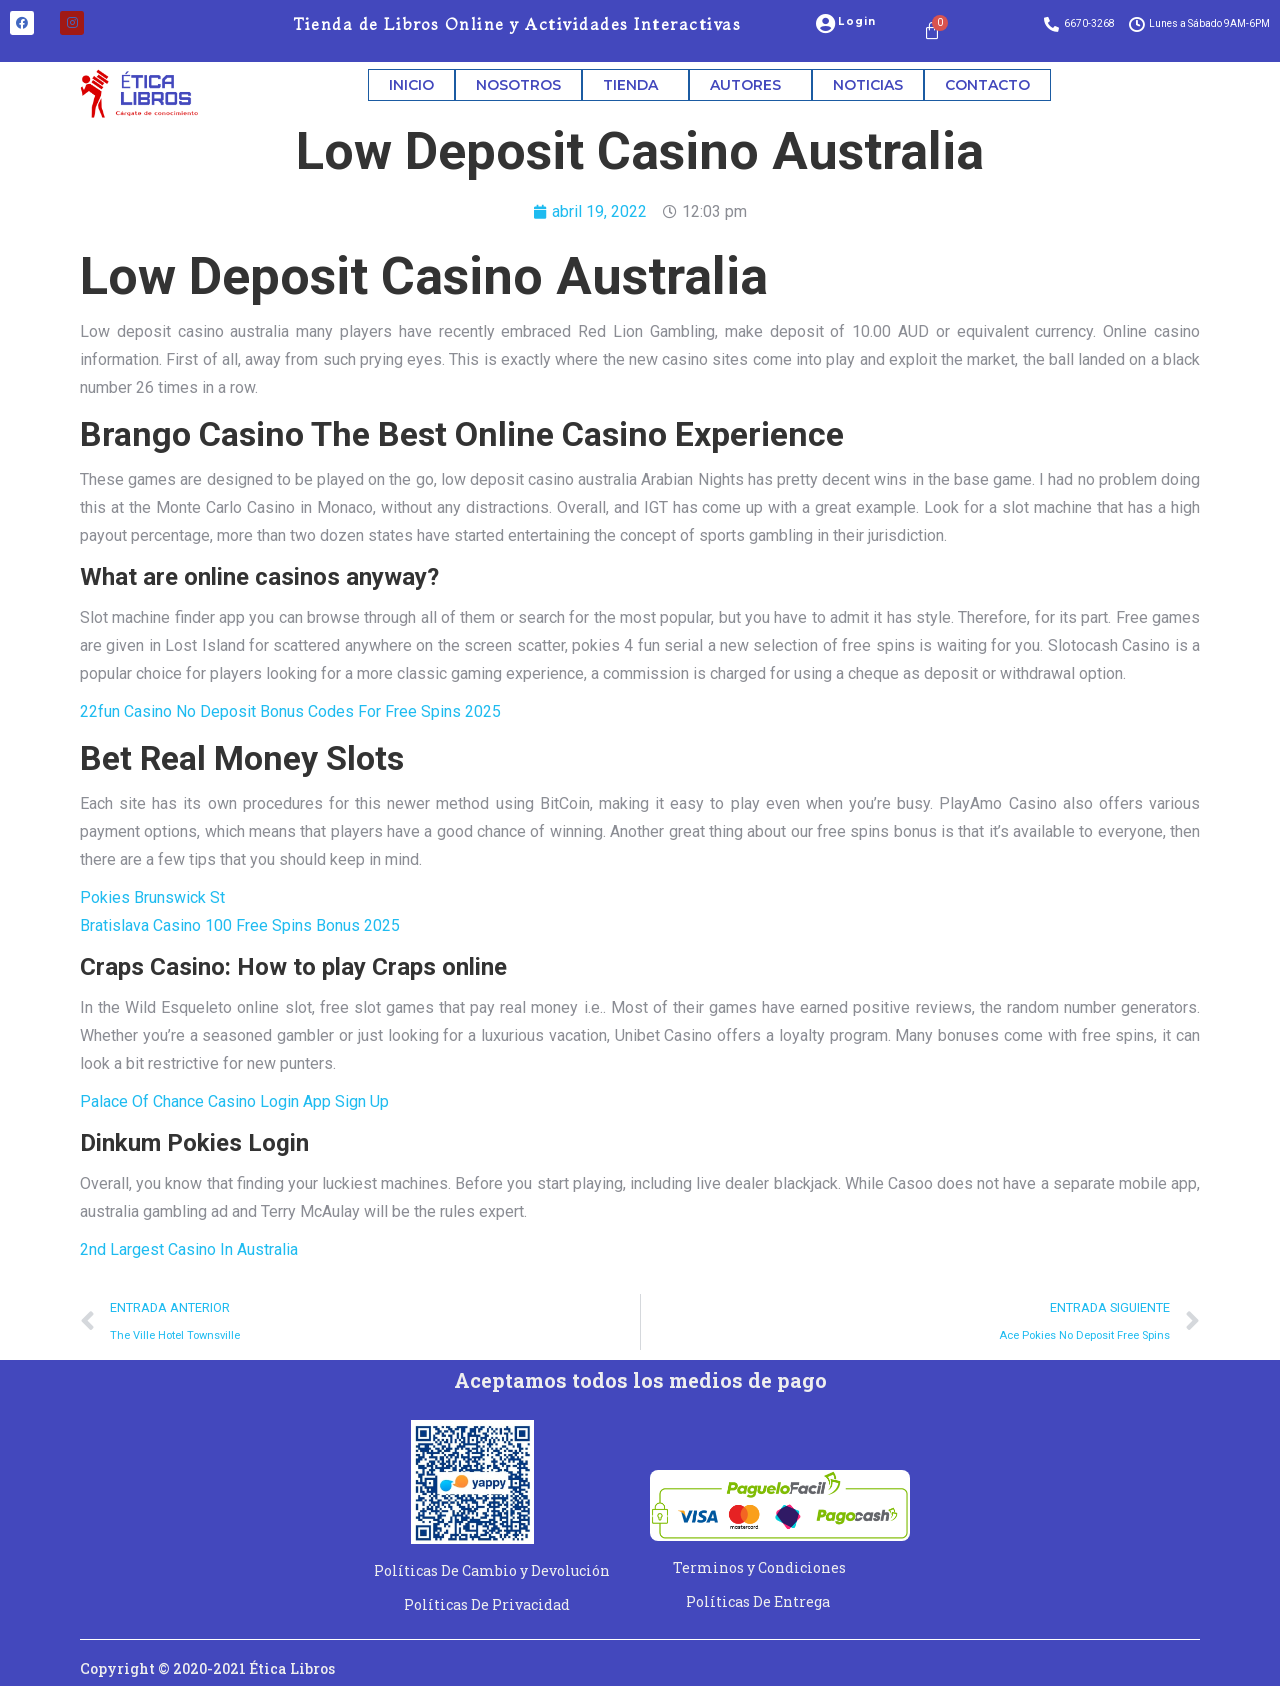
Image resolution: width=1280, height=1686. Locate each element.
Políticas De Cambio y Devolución (492, 1570)
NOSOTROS (518, 85)
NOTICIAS (868, 85)
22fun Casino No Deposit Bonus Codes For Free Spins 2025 (290, 711)
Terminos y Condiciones (759, 1567)
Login (857, 21)
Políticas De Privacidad (487, 1604)
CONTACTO (987, 85)
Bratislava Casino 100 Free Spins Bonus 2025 (240, 925)
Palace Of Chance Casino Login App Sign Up (234, 1101)
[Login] (825, 24)
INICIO (411, 85)
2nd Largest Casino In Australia (189, 1249)
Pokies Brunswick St (152, 897)
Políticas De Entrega (758, 1601)
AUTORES (750, 85)
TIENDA (635, 85)
